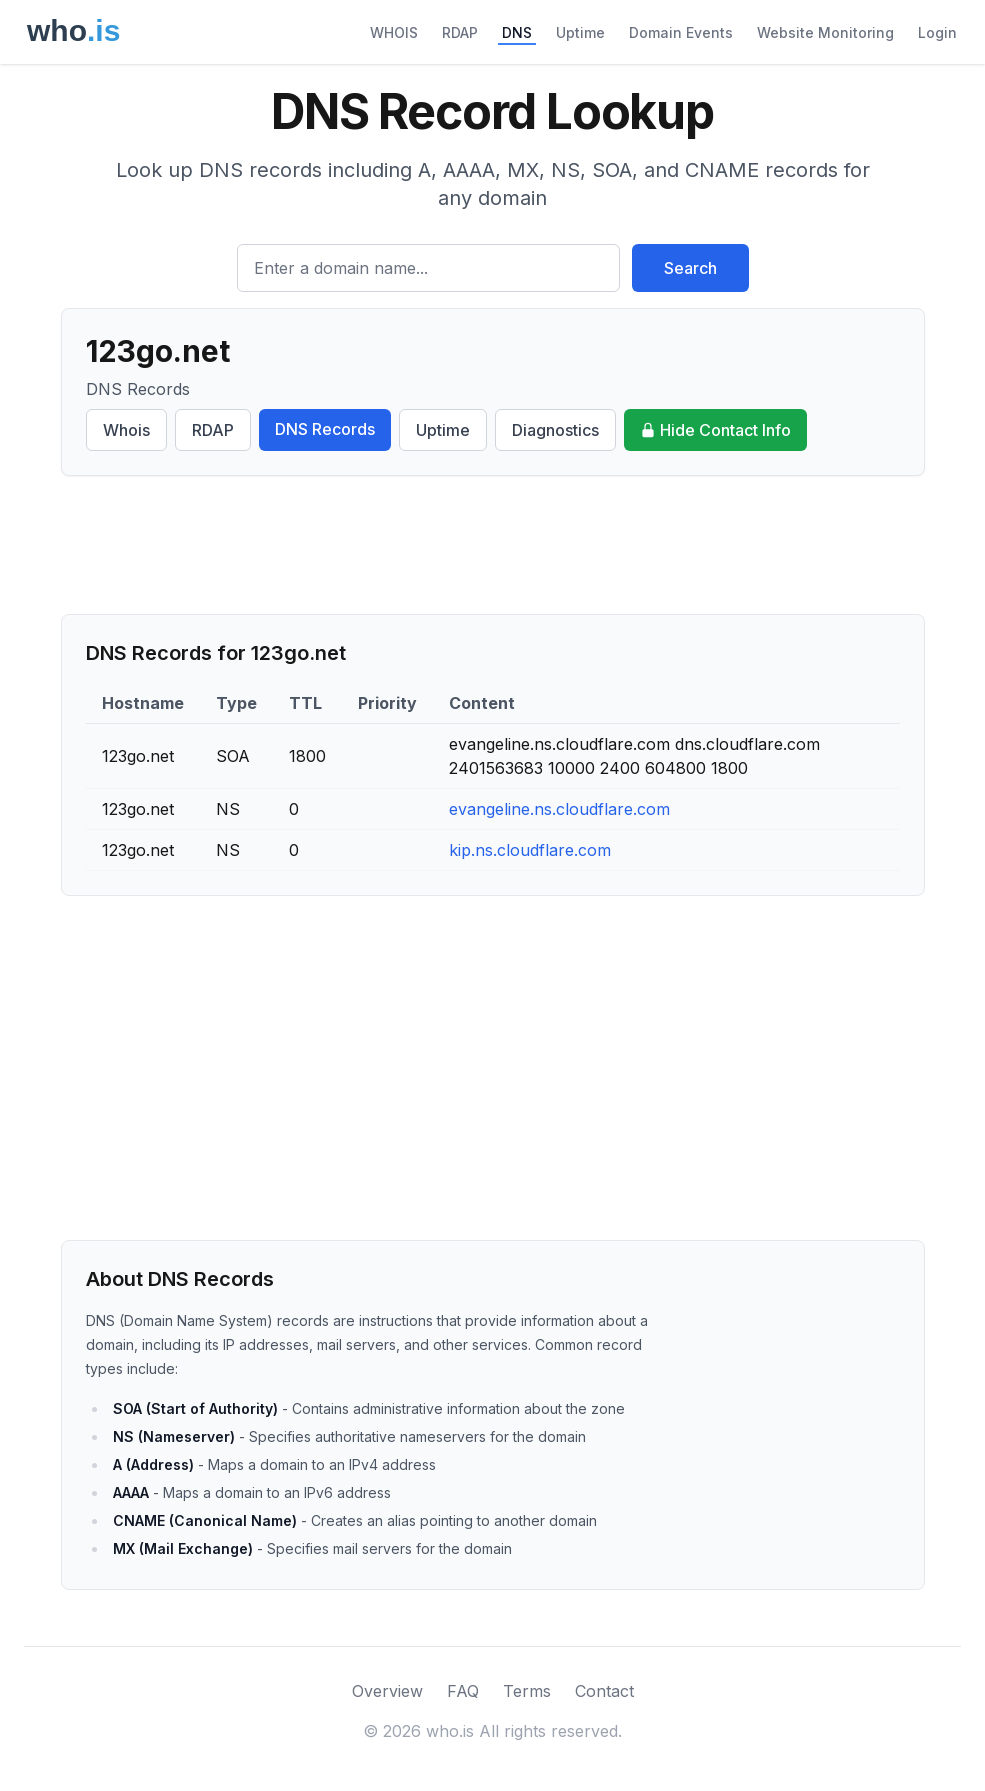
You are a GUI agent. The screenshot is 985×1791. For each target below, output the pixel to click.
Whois (126, 430)
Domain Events (681, 32)
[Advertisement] (493, 545)
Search (690, 268)
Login (937, 32)
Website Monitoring (825, 32)
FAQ (463, 1691)
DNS (517, 32)
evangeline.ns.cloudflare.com (559, 809)
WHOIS (394, 32)
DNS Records (325, 429)
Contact (604, 1691)
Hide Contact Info (715, 430)
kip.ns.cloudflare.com (530, 850)
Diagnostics (555, 430)
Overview (387, 1691)
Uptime (580, 32)
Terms (527, 1691)
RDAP (460, 32)
